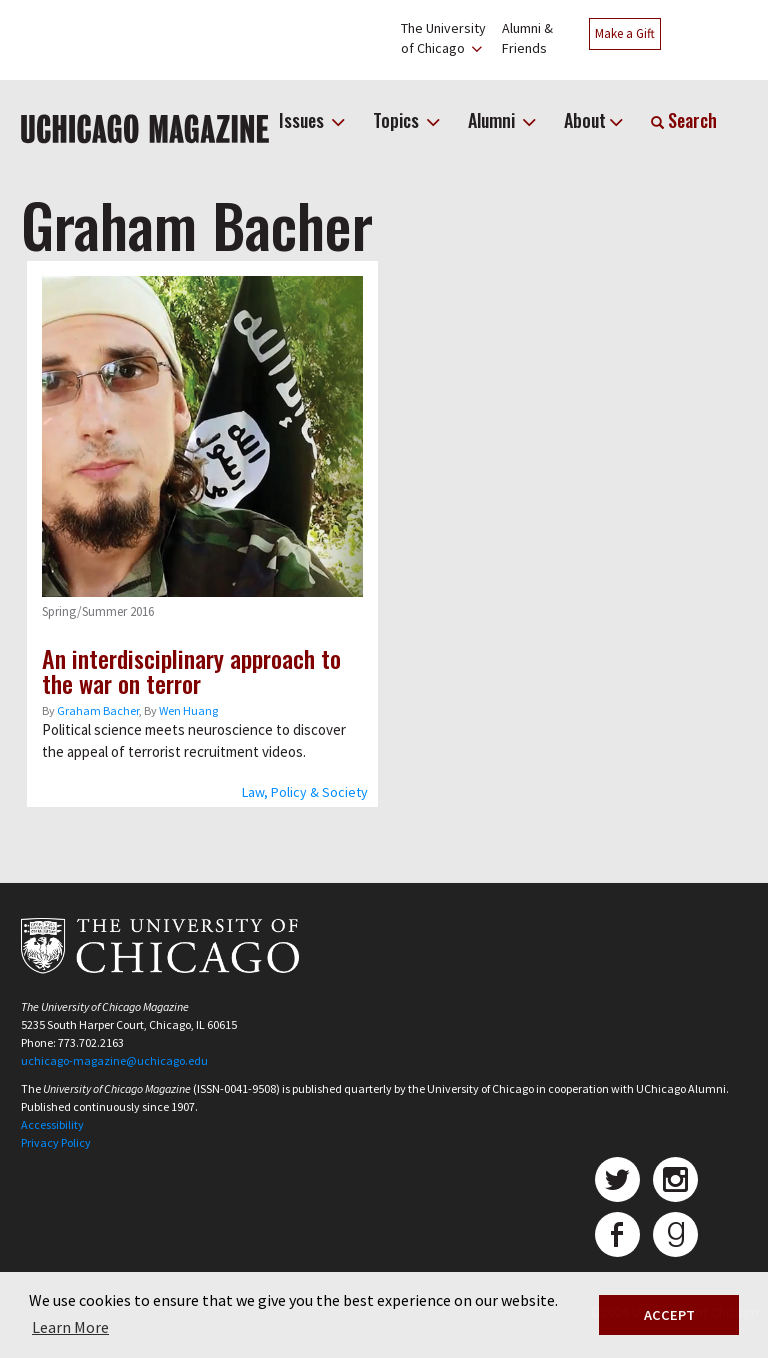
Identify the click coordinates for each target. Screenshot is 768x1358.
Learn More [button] (70, 1327)
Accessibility (52, 1124)
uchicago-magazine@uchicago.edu (114, 1060)
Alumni (493, 120)
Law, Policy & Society (305, 792)
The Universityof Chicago (443, 38)
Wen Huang (188, 710)
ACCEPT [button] (669, 1315)
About (585, 120)
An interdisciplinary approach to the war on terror (191, 670)
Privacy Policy (56, 1142)
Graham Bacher (98, 710)
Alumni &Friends (527, 38)
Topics (398, 120)
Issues (303, 120)
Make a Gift (625, 33)
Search (684, 120)
